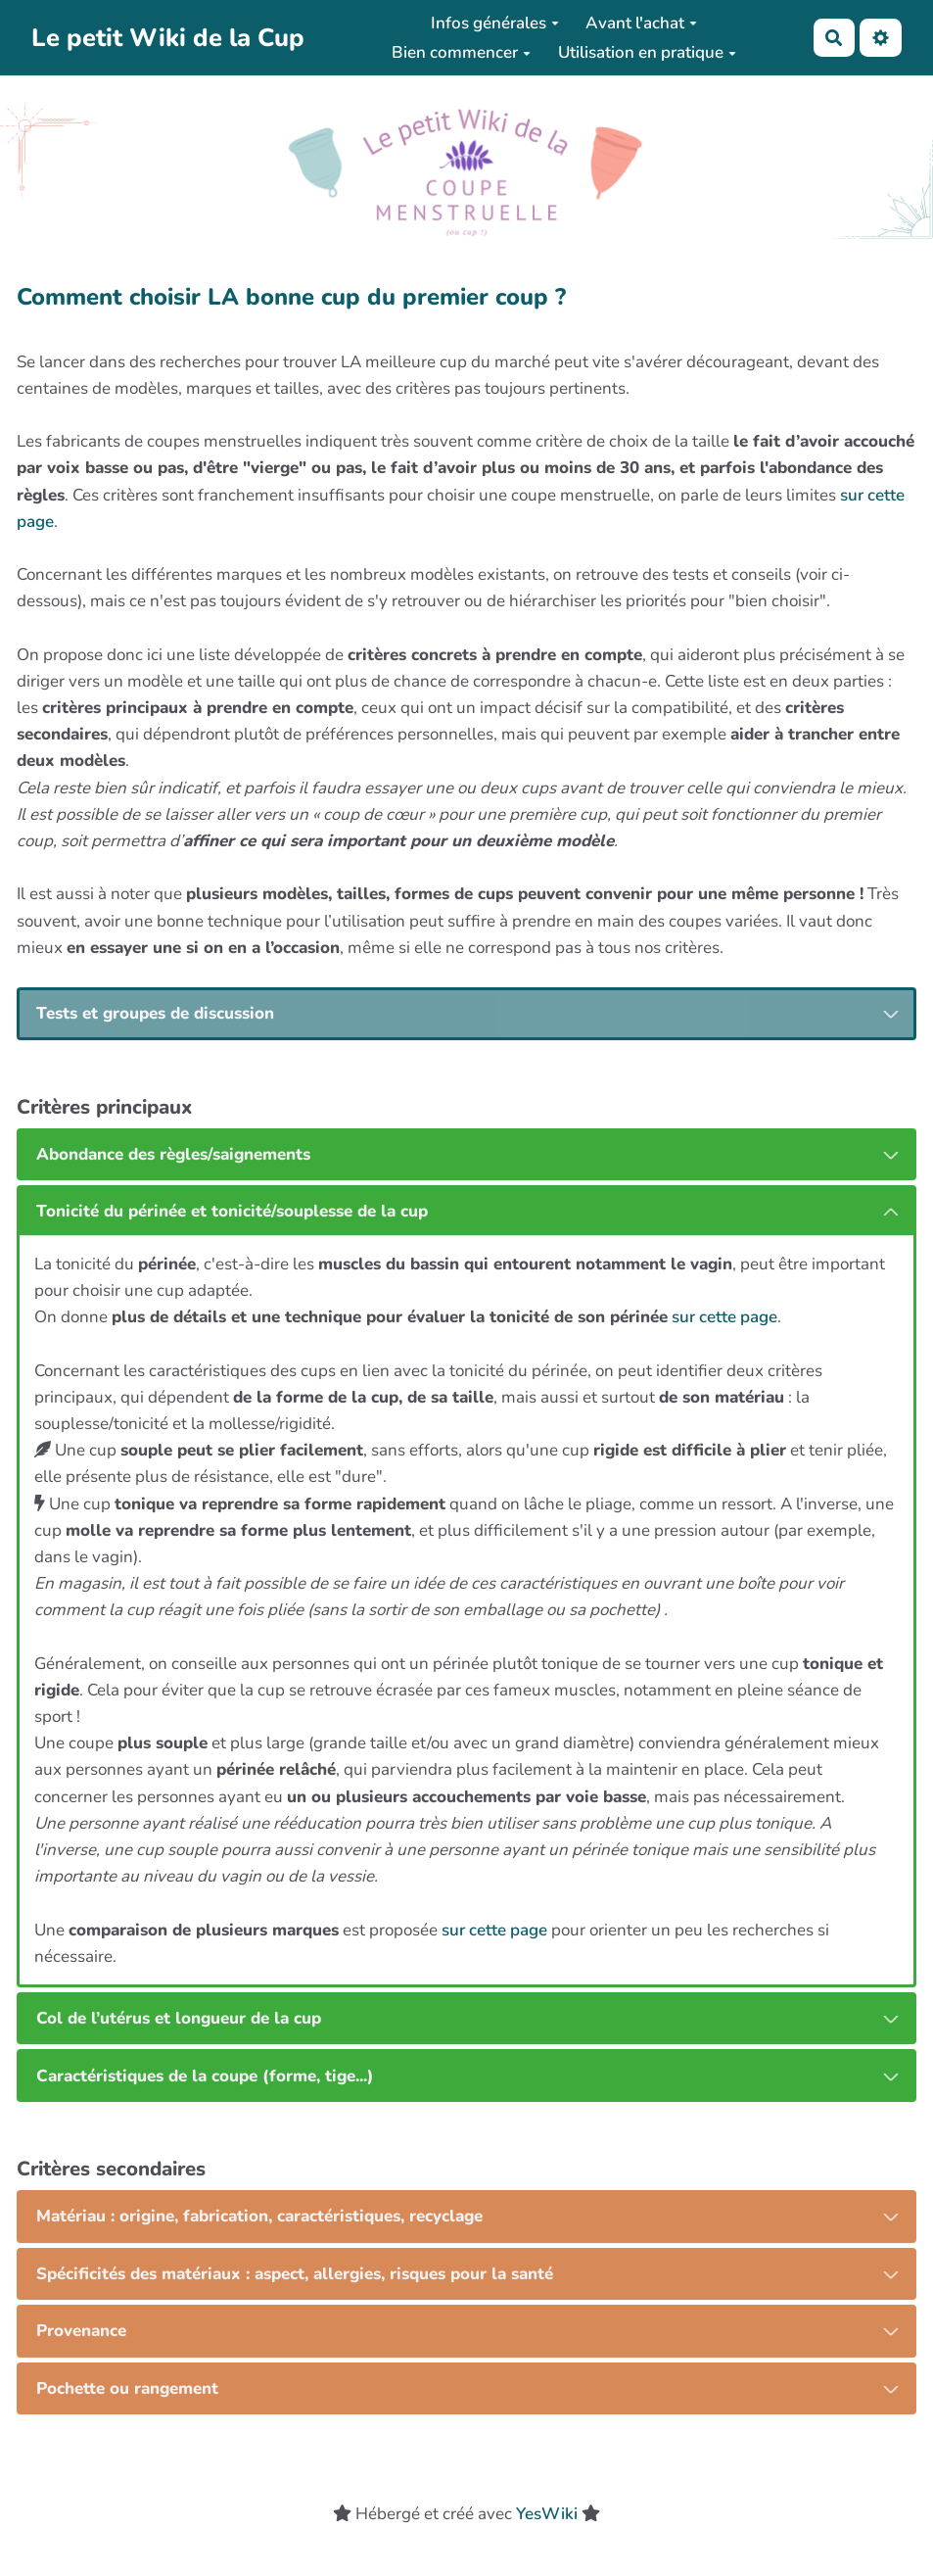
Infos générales (495, 23)
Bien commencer (461, 52)
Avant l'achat (641, 23)
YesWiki (547, 2514)
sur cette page (724, 1317)
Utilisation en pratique (647, 52)
